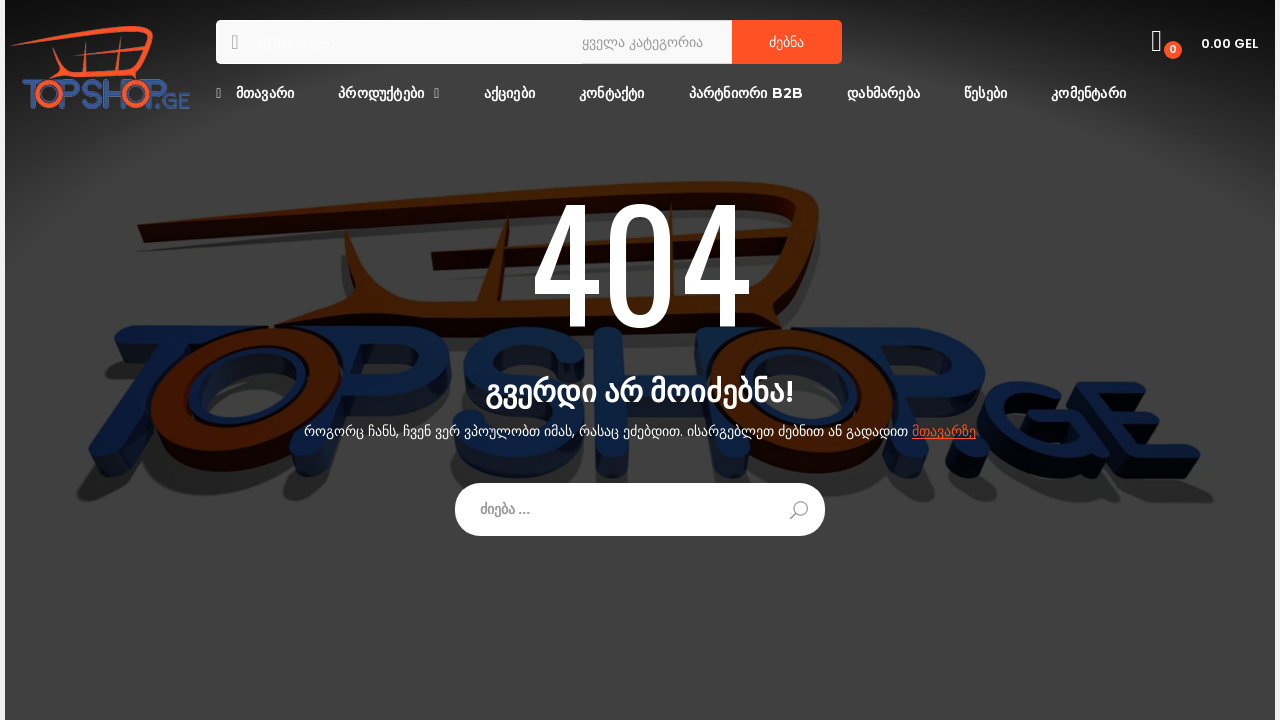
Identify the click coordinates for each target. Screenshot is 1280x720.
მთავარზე (944, 431)
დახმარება (883, 93)
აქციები (509, 93)
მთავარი (255, 93)
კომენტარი (1088, 93)
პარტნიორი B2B (746, 93)
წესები (985, 93)
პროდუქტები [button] (381, 93)
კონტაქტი (612, 93)
